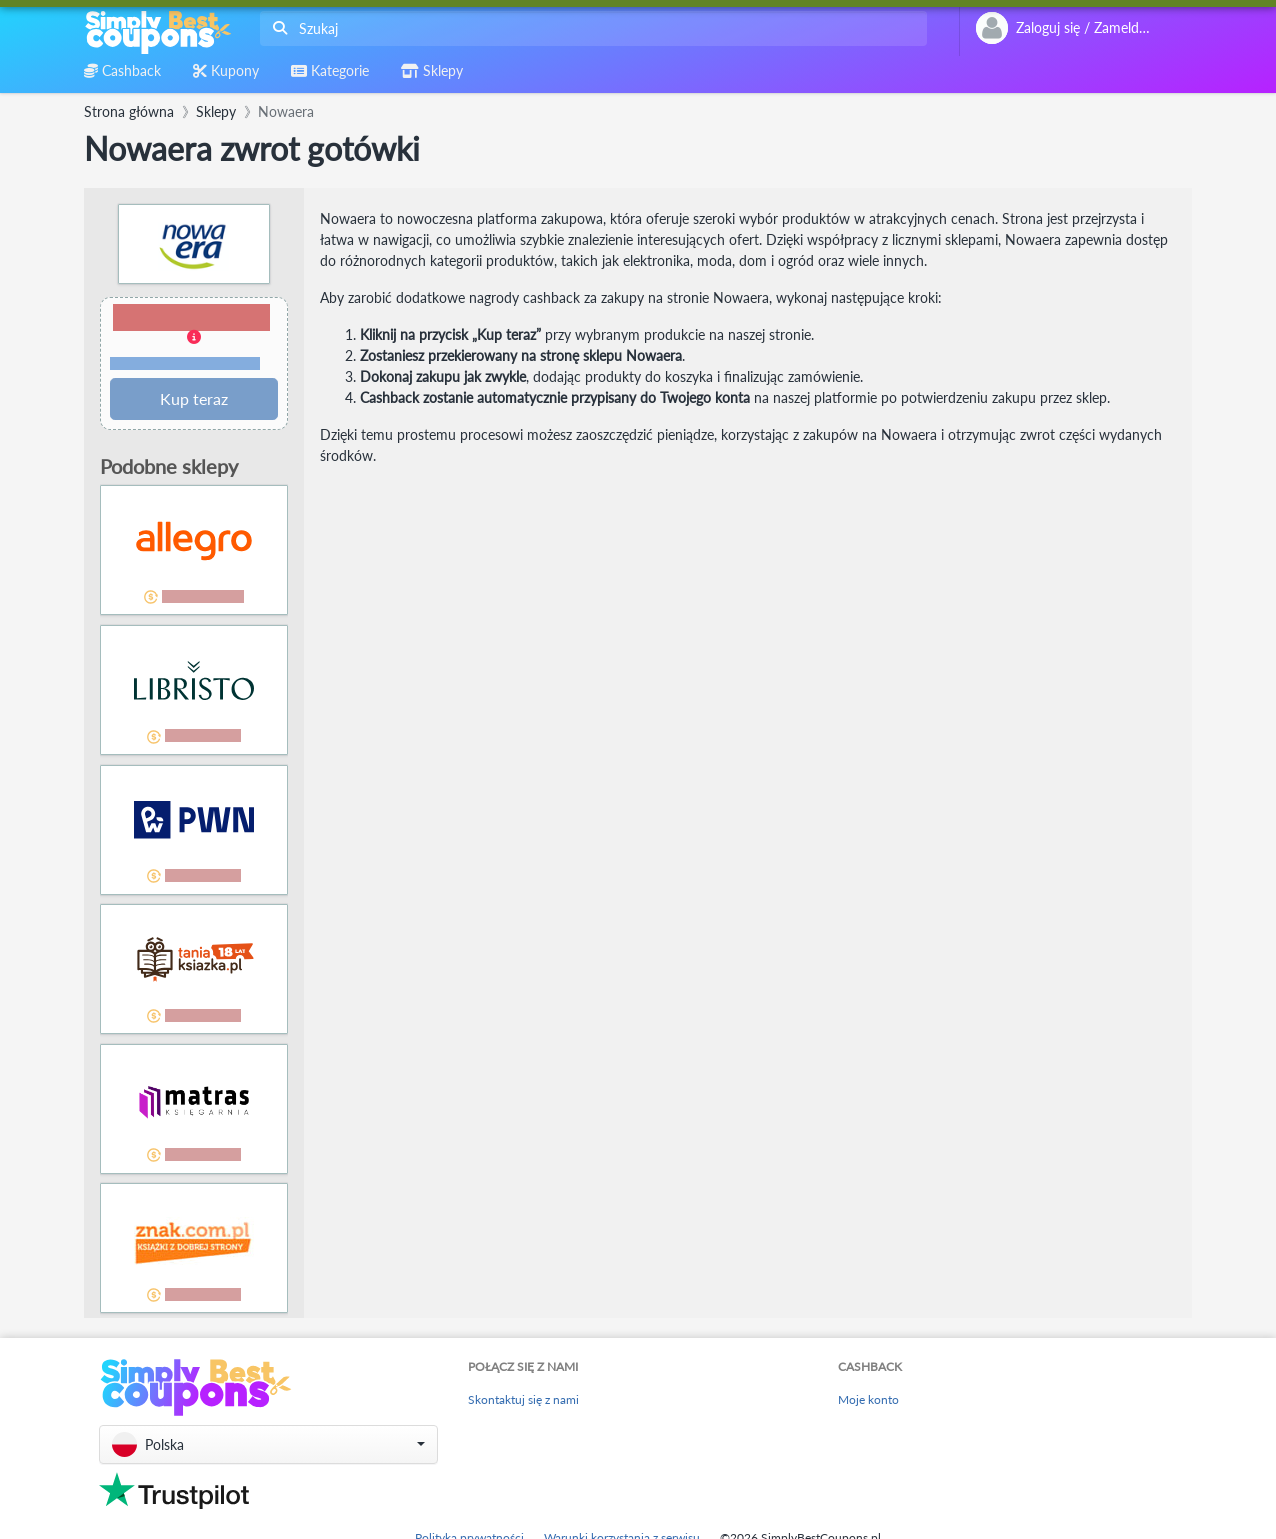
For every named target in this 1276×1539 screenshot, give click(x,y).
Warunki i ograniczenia (185, 363)
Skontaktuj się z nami (523, 1399)
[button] (194, 338)
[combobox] (589, 28)
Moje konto (868, 1399)
